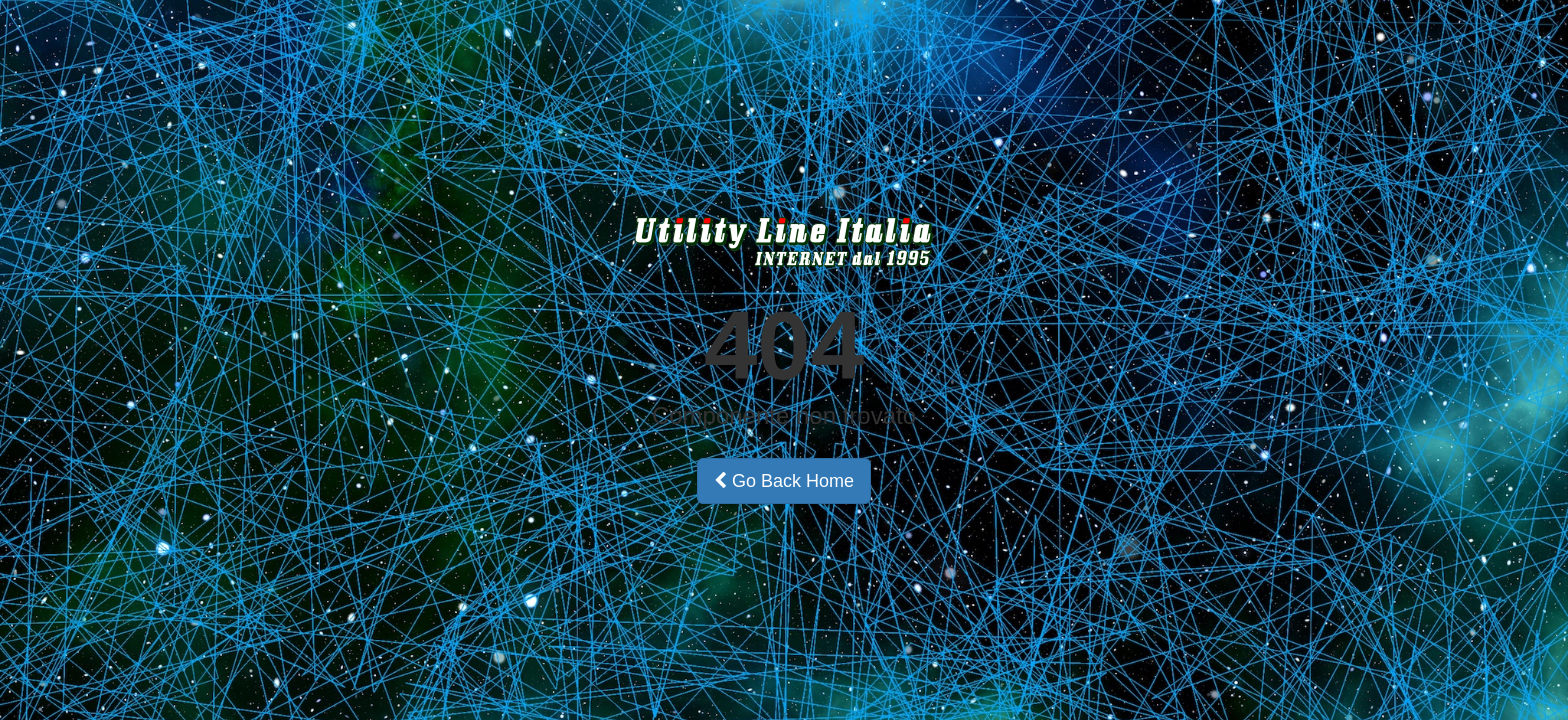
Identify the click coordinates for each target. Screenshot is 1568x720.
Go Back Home (784, 481)
